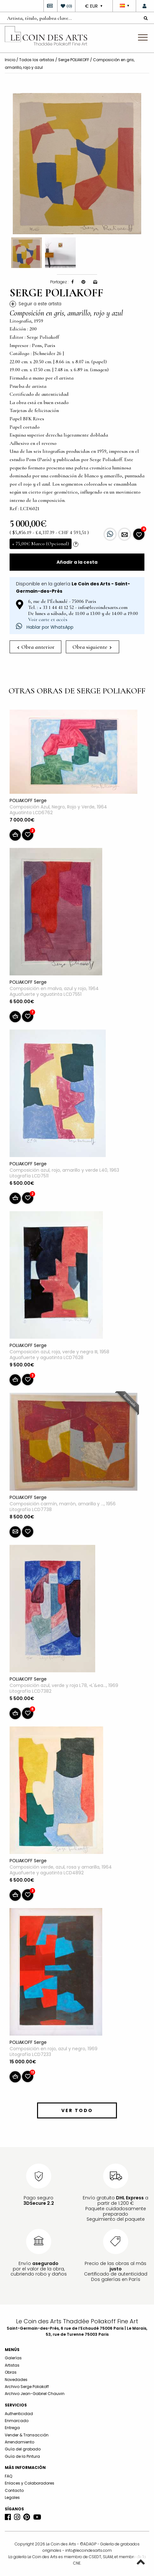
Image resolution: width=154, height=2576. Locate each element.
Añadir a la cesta (77, 562)
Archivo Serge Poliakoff (27, 2386)
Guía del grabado (23, 2449)
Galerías (13, 2358)
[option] (77, 163)
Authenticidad (19, 2413)
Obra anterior (36, 646)
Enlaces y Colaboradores (29, 2483)
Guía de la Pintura (22, 2456)
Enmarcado (16, 2420)
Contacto (14, 2490)
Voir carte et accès (47, 619)
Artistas (12, 2365)
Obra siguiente (92, 646)
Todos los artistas (36, 59)
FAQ (8, 2476)
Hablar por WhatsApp (44, 627)
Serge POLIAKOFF (73, 59)
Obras (11, 2372)
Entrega (12, 2427)
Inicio (10, 59)
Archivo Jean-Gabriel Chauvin (35, 2393)
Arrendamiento (19, 2442)
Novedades (16, 2379)
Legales (12, 2497)
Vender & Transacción (27, 2435)
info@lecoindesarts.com (88, 2550)
